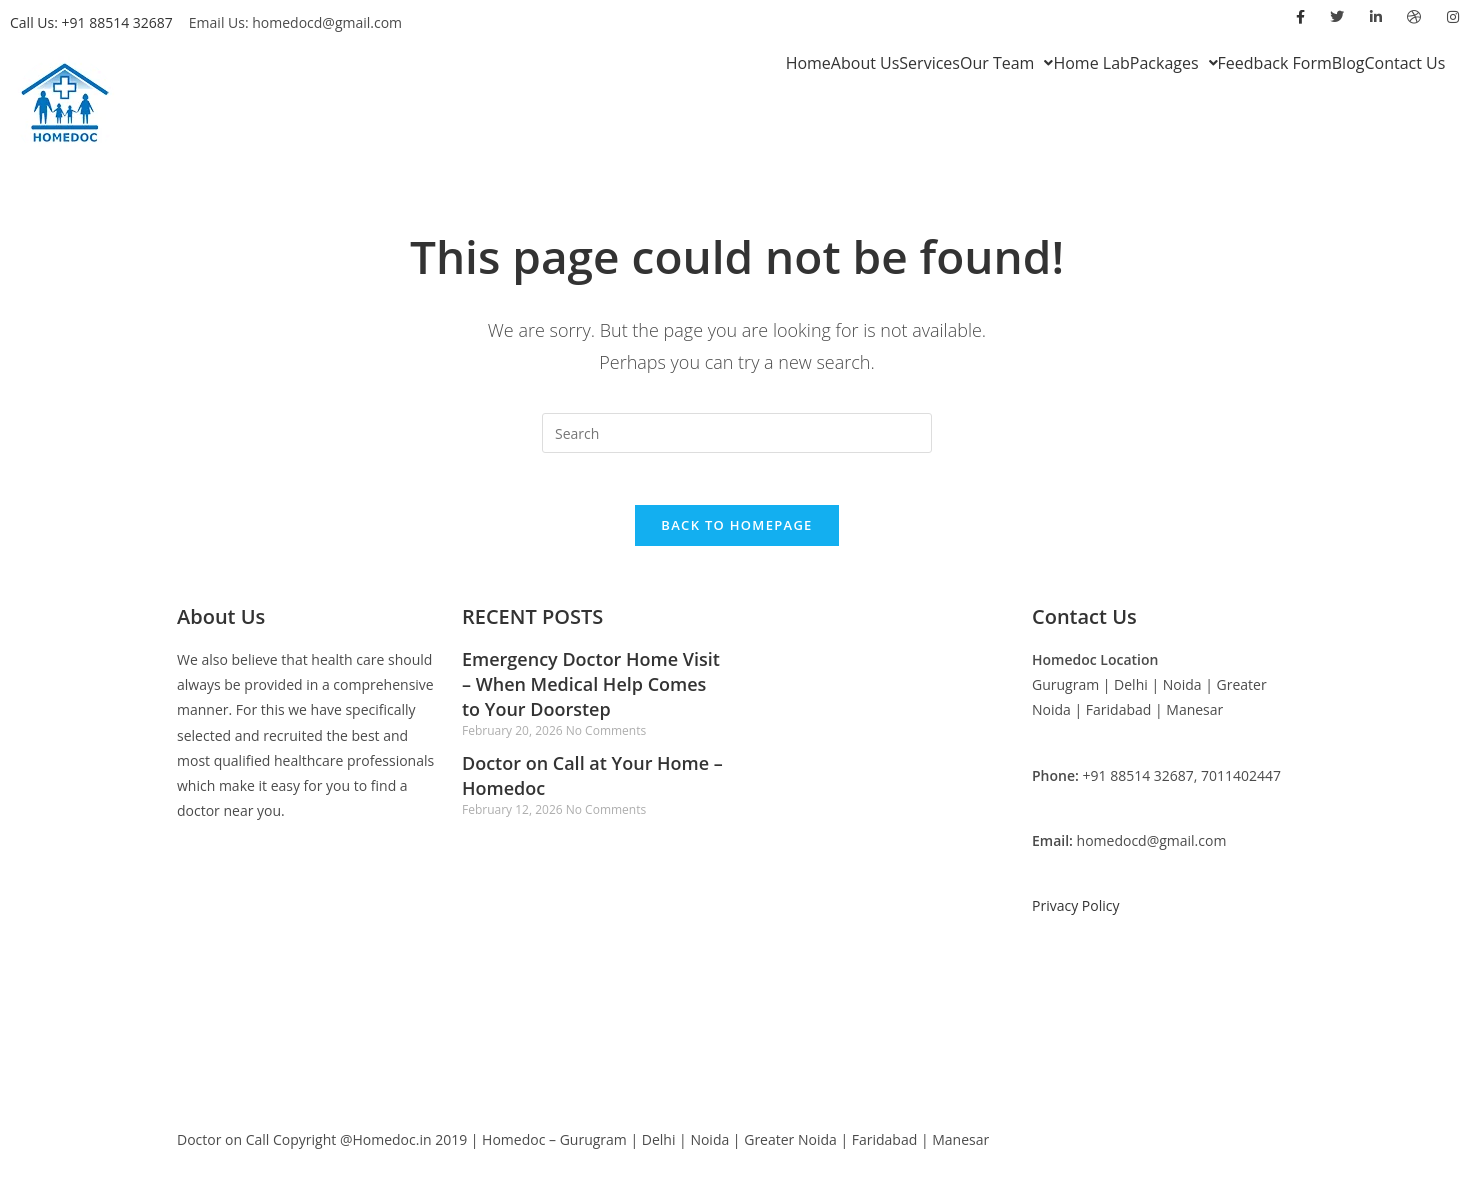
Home (808, 63)
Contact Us (1404, 63)
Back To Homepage (736, 534)
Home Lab (1091, 63)
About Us (865, 63)
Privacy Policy (1075, 914)
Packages (1174, 63)
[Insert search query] (737, 433)
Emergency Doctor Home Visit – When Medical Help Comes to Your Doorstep (591, 693)
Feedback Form (1275, 63)
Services (929, 63)
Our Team (1006, 63)
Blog (1348, 63)
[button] (1006, 63)
